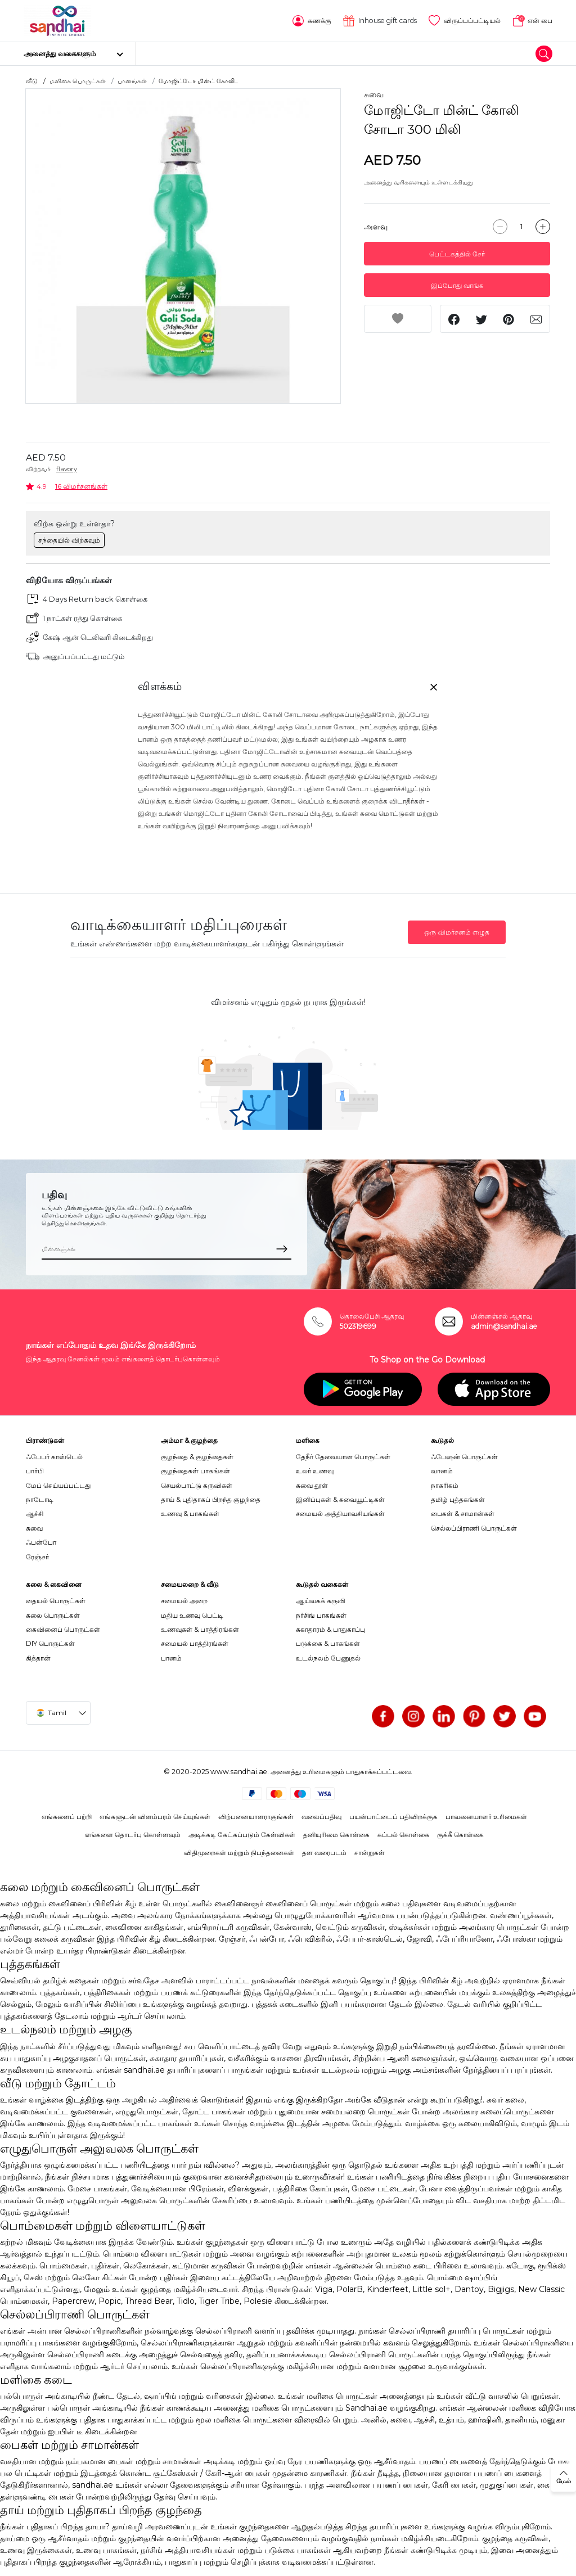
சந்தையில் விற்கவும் (69, 540)
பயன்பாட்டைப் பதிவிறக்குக (393, 1816)
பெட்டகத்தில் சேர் (457, 254)
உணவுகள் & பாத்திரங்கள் (200, 1629)
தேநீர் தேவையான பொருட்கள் (343, 1456)
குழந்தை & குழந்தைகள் (197, 1456)
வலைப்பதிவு (321, 1816)
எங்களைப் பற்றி (67, 1816)
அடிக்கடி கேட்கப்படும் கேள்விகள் (241, 1834)
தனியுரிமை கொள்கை (336, 1834)
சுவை (374, 94)
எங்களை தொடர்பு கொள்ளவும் (133, 1834)
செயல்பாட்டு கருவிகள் (196, 1485)
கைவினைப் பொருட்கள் (63, 1629)
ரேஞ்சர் (37, 1557)
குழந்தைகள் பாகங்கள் (195, 1471)
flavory (66, 469)
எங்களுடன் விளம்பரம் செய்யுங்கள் (155, 1816)
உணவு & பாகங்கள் (190, 1513)
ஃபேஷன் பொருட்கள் (464, 1456)
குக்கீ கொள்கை (460, 1834)
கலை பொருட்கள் (53, 1615)
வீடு (32, 81)
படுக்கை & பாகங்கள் (328, 1643)
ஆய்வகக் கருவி (320, 1600)
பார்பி (35, 1471)
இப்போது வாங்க (457, 285)
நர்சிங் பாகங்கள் (321, 1615)
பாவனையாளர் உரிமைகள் (486, 1816)
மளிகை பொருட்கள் (78, 81)
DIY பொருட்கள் (50, 1643)
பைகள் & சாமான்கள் (462, 1513)
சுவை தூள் (312, 1485)
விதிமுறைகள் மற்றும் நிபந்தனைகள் (239, 1852)
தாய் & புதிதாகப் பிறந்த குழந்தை (210, 1499)
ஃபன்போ (41, 1542)
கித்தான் (38, 1658)
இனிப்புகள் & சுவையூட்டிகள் (340, 1499)
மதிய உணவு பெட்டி (192, 1615)
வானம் (442, 1471)
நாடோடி (39, 1499)
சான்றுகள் (369, 1852)
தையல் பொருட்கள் (56, 1600)
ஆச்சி (34, 1513)
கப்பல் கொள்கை (403, 1834)
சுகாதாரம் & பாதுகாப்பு (330, 1629)
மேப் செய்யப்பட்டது (58, 1485)
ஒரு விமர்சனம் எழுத (456, 932)
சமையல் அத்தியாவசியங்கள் (340, 1513)
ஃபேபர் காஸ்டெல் (54, 1456)
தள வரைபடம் (324, 1852)
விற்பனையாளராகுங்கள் (256, 1816)
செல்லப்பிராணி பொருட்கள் (474, 1528)
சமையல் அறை (184, 1600)
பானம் (171, 1658)
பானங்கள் (132, 81)
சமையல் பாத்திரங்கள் (194, 1643)
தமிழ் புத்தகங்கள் (458, 1499)
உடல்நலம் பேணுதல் (328, 1658)
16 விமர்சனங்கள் (81, 486)
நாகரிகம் (444, 1485)
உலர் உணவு (315, 1471)
